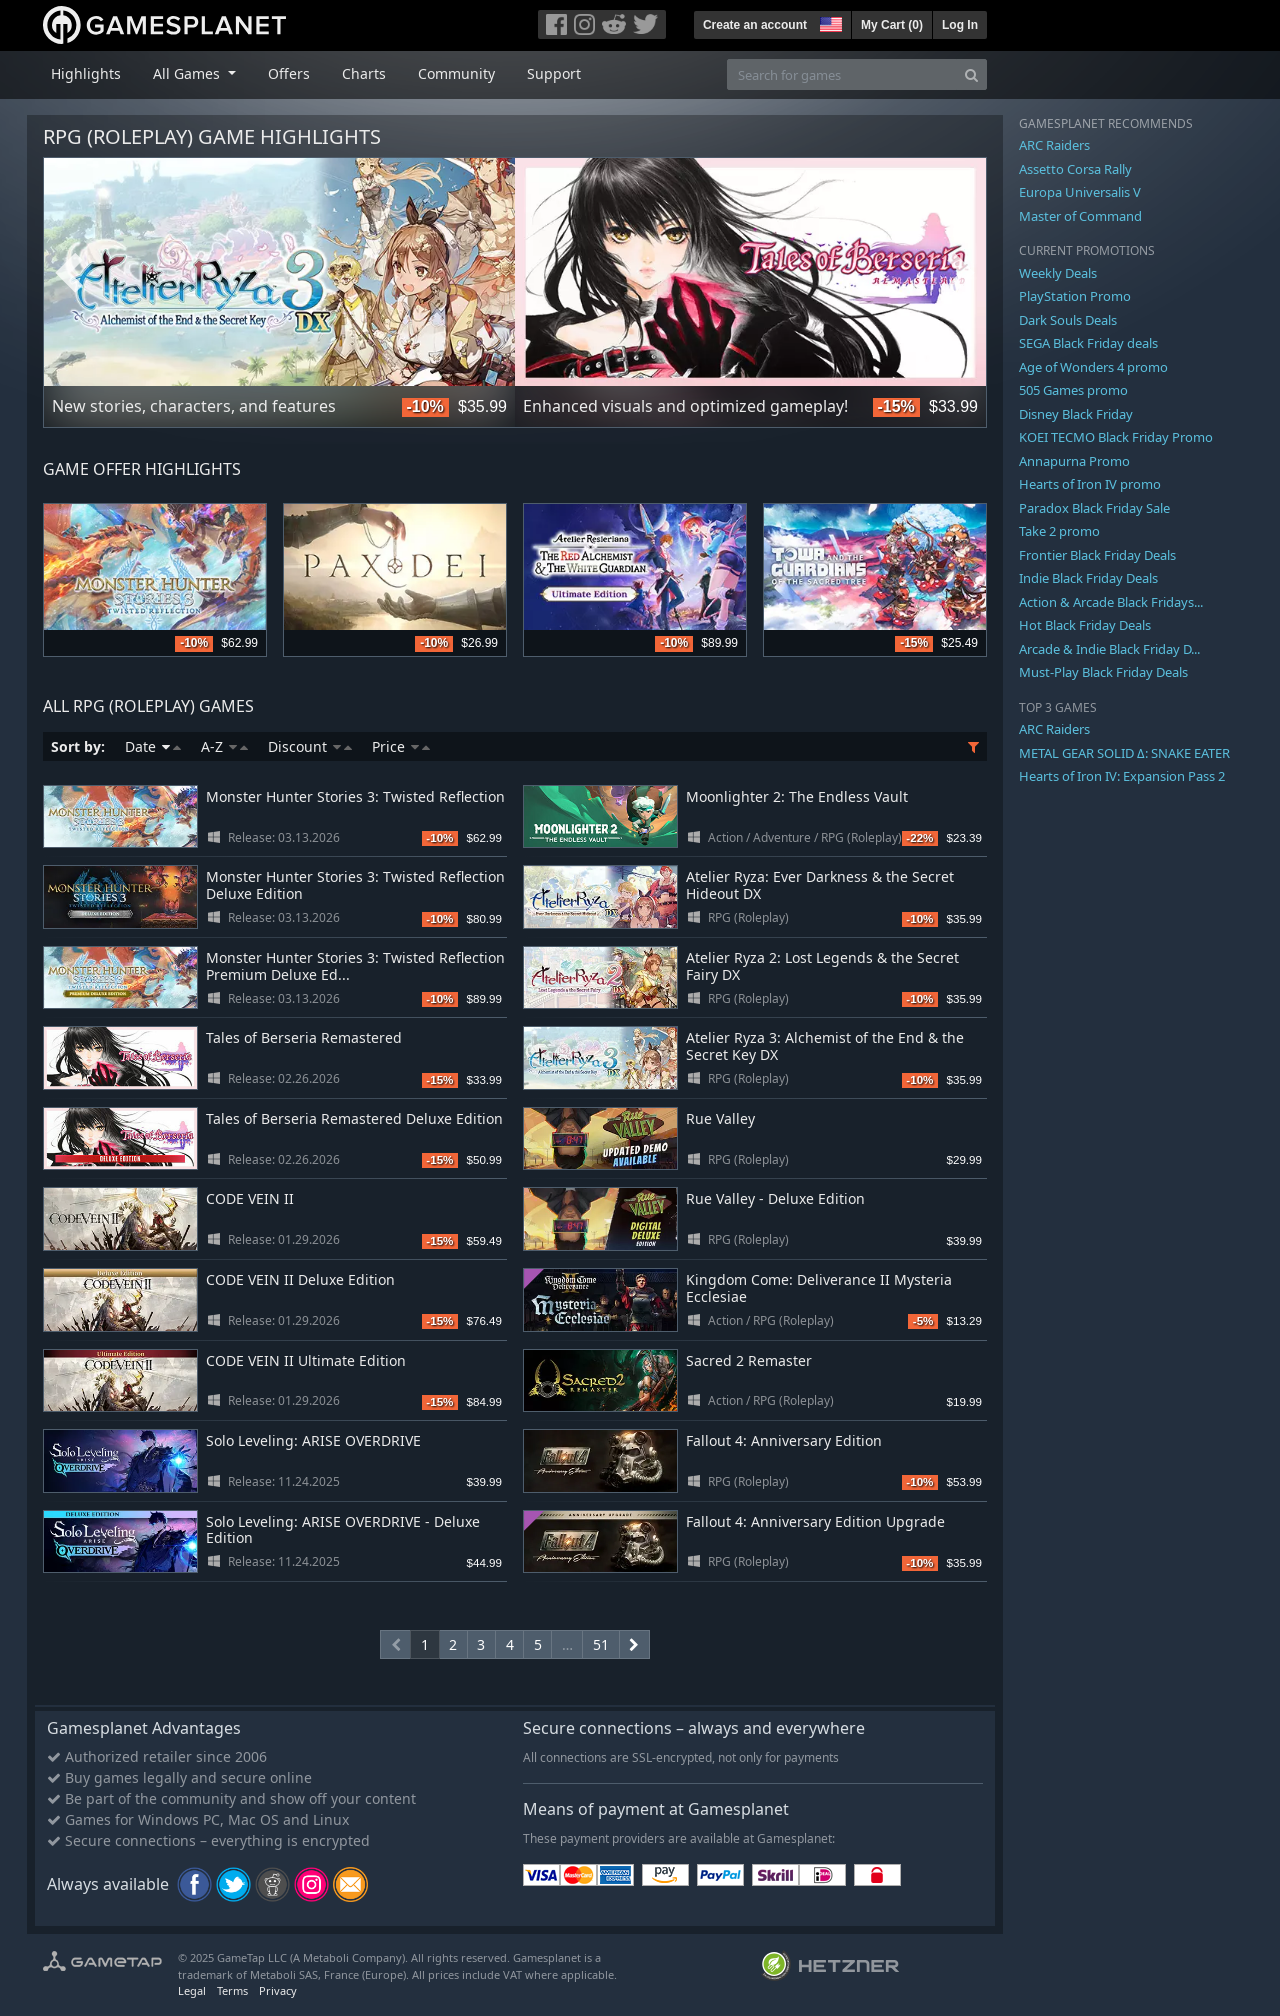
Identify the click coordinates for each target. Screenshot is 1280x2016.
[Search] (971, 74)
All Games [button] (188, 73)
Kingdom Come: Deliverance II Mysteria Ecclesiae (819, 1288)
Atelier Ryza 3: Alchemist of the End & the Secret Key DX (825, 1046)
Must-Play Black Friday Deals (1103, 672)
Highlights (86, 73)
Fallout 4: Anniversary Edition (784, 1440)
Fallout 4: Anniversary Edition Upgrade (815, 1521)
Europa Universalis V (1080, 192)
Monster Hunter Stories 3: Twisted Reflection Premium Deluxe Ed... (355, 966)
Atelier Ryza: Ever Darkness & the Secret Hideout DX (820, 885)
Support (554, 73)
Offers (289, 73)
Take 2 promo (1059, 531)
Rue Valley (720, 1118)
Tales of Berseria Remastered (304, 1037)
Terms (232, 1990)
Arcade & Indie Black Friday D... (1109, 649)
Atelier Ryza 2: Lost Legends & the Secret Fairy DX (822, 966)
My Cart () (892, 25)
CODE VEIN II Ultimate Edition (306, 1360)
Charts (364, 73)
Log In (960, 25)
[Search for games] (842, 74)
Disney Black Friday (1076, 414)
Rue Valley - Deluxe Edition (775, 1198)
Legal (192, 1990)
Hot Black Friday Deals (1085, 625)
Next (961, 273)
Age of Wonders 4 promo (1093, 367)
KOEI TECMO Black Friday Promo (1116, 437)
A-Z (224, 746)
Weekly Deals (1058, 273)
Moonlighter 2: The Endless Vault (797, 796)
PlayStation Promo (1075, 296)
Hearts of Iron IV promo (1090, 484)
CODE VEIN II (250, 1198)
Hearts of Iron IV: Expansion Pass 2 (1122, 776)
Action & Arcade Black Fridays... (1111, 602)
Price (401, 746)
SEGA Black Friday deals (1088, 343)
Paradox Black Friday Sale (1094, 508)
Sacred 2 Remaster (749, 1360)
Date (153, 746)
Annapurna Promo (1074, 461)
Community (456, 73)
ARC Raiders (1054, 145)
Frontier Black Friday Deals (1097, 555)
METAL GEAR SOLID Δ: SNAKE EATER (1124, 753)
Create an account (755, 25)
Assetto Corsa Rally (1075, 169)
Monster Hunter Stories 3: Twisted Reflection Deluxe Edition (355, 885)
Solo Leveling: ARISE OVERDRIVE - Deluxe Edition (343, 1530)
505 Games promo (1073, 390)
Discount (310, 746)
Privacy (278, 1990)
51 (601, 1644)
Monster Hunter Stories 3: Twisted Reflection (355, 796)
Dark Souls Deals (1068, 320)
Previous (69, 273)
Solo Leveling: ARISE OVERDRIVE (313, 1440)
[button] (829, 22)
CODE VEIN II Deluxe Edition (300, 1279)
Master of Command (1080, 216)
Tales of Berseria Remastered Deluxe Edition (354, 1118)
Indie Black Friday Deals (1088, 578)
